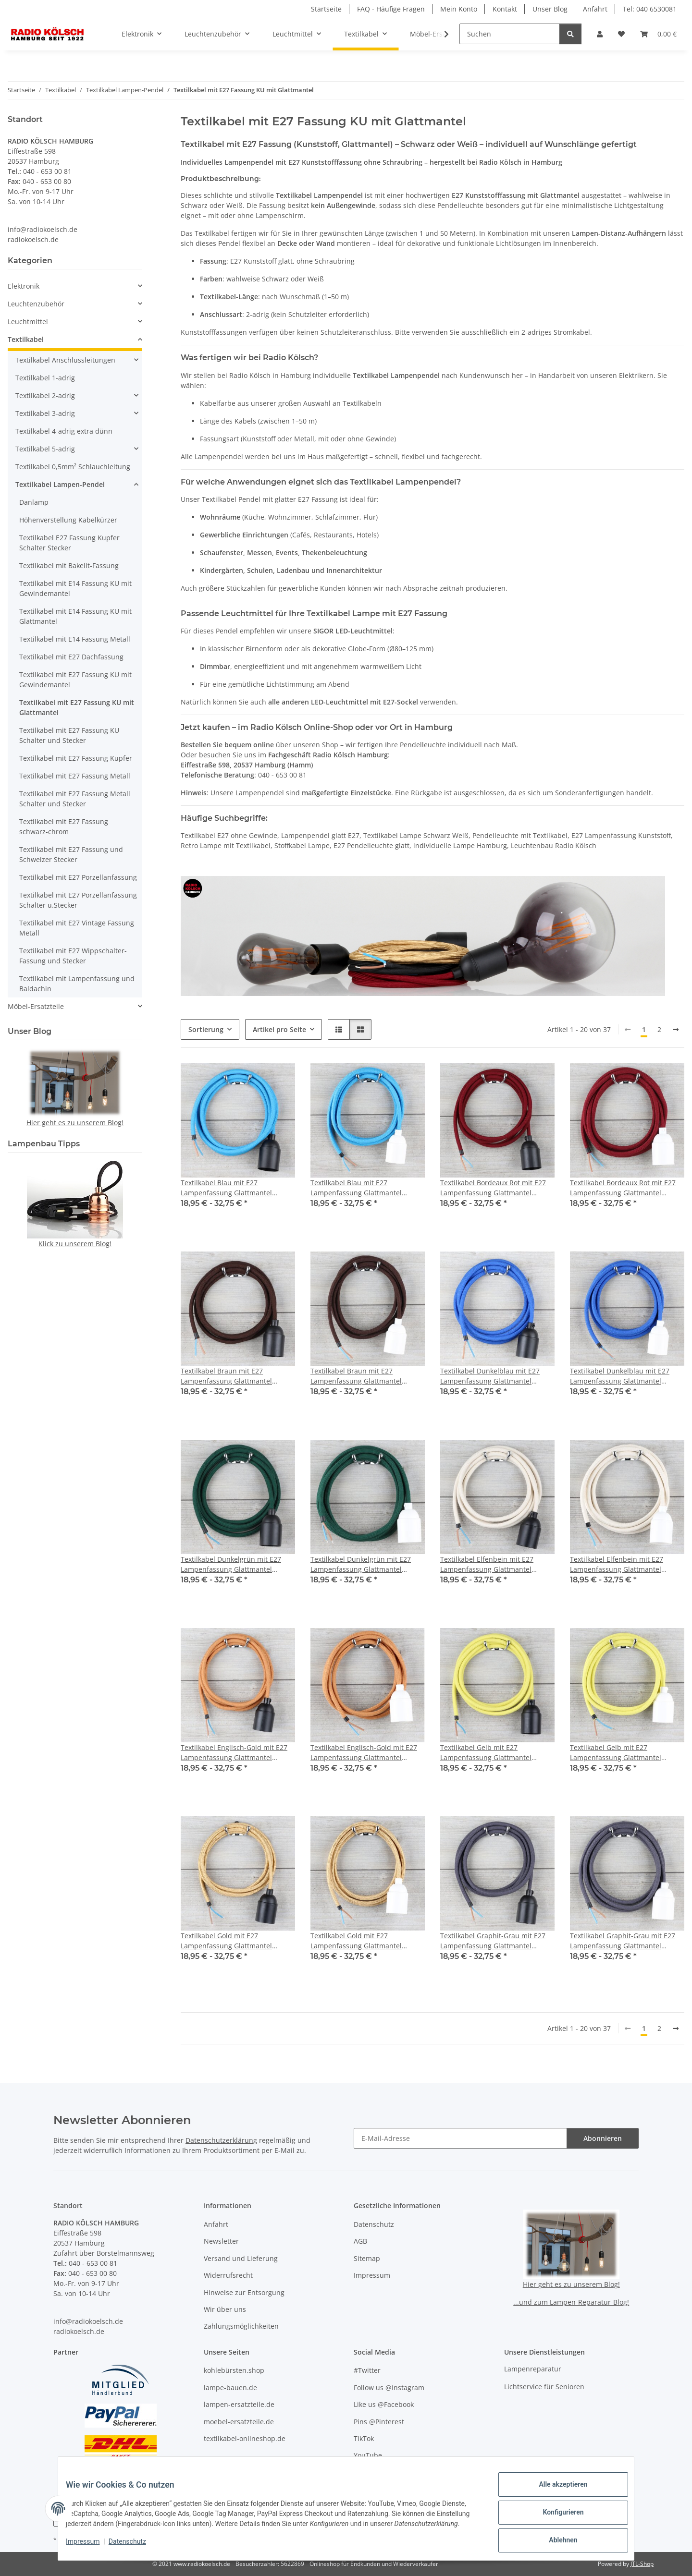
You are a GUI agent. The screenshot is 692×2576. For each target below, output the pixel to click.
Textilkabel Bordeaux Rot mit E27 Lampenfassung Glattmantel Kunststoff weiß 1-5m (623, 1188)
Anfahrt (595, 8)
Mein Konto (458, 8)
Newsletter (221, 2241)
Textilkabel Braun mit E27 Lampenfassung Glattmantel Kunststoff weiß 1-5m (356, 1376)
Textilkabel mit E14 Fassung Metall (74, 639)
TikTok (364, 2438)
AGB (360, 2241)
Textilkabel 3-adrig (45, 413)
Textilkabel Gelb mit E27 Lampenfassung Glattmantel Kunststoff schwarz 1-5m (485, 1752)
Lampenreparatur (532, 2368)
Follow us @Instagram (389, 2387)
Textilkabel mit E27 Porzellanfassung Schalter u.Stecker (78, 900)
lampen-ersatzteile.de (239, 2404)
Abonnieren (602, 2138)
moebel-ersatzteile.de (239, 2421)
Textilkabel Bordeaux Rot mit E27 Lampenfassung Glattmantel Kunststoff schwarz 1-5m (493, 1188)
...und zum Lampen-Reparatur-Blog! (571, 2302)
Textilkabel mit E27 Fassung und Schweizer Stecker (71, 854)
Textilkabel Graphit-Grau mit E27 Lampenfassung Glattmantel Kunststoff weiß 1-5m (622, 1941)
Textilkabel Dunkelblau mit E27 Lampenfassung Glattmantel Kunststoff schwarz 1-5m (490, 1376)
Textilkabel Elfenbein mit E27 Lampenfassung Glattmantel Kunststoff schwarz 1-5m (486, 1564)
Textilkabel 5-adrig (45, 448)
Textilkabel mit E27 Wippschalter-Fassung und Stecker (73, 955)
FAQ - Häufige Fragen (391, 8)
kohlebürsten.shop (234, 2370)
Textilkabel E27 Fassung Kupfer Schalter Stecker (69, 542)
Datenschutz (135, 2547)
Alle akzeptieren (555, 2488)
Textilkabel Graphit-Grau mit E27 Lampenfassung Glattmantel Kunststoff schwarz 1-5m (492, 1941)
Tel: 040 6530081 (650, 8)
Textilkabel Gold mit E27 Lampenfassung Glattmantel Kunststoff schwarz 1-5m (226, 1941)
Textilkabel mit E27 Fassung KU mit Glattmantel (76, 707)
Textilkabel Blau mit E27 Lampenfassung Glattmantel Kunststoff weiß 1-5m (356, 1188)
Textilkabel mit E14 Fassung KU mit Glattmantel (75, 616)
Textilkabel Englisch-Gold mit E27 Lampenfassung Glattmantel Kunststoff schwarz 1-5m (234, 1752)
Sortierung (205, 1029)
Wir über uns (225, 2309)
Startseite (326, 8)
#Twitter (367, 2370)
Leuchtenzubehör (36, 303)
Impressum (90, 2547)
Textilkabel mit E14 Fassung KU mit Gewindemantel (75, 588)
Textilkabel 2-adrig (45, 395)
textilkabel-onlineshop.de (244, 2438)
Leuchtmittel (28, 321)
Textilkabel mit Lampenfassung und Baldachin (77, 983)
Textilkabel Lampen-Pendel (60, 484)
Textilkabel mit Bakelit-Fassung (69, 565)
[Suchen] (509, 34)
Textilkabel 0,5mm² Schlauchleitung (72, 466)
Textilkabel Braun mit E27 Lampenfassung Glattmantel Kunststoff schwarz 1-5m (226, 1376)
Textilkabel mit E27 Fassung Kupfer (75, 758)
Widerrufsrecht (228, 2275)
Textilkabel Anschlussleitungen (65, 360)
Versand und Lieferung (241, 2258)
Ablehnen (555, 2538)
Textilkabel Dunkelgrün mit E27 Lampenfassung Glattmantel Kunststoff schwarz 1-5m (231, 1564)
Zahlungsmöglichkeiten (241, 2326)
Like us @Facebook (384, 2404)
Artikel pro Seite (279, 1029)
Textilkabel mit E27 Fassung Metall (74, 775)
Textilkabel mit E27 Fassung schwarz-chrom (63, 826)
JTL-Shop (642, 2564)
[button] (599, 33)
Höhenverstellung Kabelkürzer (68, 519)
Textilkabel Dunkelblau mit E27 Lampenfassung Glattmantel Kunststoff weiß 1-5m (619, 1376)
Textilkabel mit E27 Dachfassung (71, 656)
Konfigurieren (555, 2513)
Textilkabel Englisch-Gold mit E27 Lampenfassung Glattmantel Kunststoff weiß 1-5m (363, 1752)
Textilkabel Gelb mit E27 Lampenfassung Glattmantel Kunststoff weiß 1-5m (615, 1752)
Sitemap (367, 2258)
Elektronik (23, 286)
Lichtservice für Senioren (544, 2386)
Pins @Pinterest (379, 2421)
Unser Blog (550, 8)
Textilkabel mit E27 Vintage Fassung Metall (76, 927)
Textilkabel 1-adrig (45, 377)
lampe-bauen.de (230, 2387)
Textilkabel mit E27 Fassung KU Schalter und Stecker (69, 735)
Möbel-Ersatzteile (36, 1006)
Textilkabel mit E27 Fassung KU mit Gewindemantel (75, 679)
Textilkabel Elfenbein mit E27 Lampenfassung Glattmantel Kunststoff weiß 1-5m (616, 1564)
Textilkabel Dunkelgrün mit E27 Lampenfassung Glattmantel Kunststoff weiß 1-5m (360, 1564)
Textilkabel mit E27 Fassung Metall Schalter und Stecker (74, 798)
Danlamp (34, 502)
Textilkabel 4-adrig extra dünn (63, 431)
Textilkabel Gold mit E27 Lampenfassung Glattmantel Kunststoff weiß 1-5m (356, 1941)
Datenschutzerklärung (221, 2140)
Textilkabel (26, 339)
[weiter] (675, 1029)
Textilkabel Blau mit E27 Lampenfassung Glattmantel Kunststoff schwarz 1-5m (226, 1188)
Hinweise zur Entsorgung (244, 2292)
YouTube (368, 2455)
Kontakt (505, 8)
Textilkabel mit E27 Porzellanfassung (78, 877)
